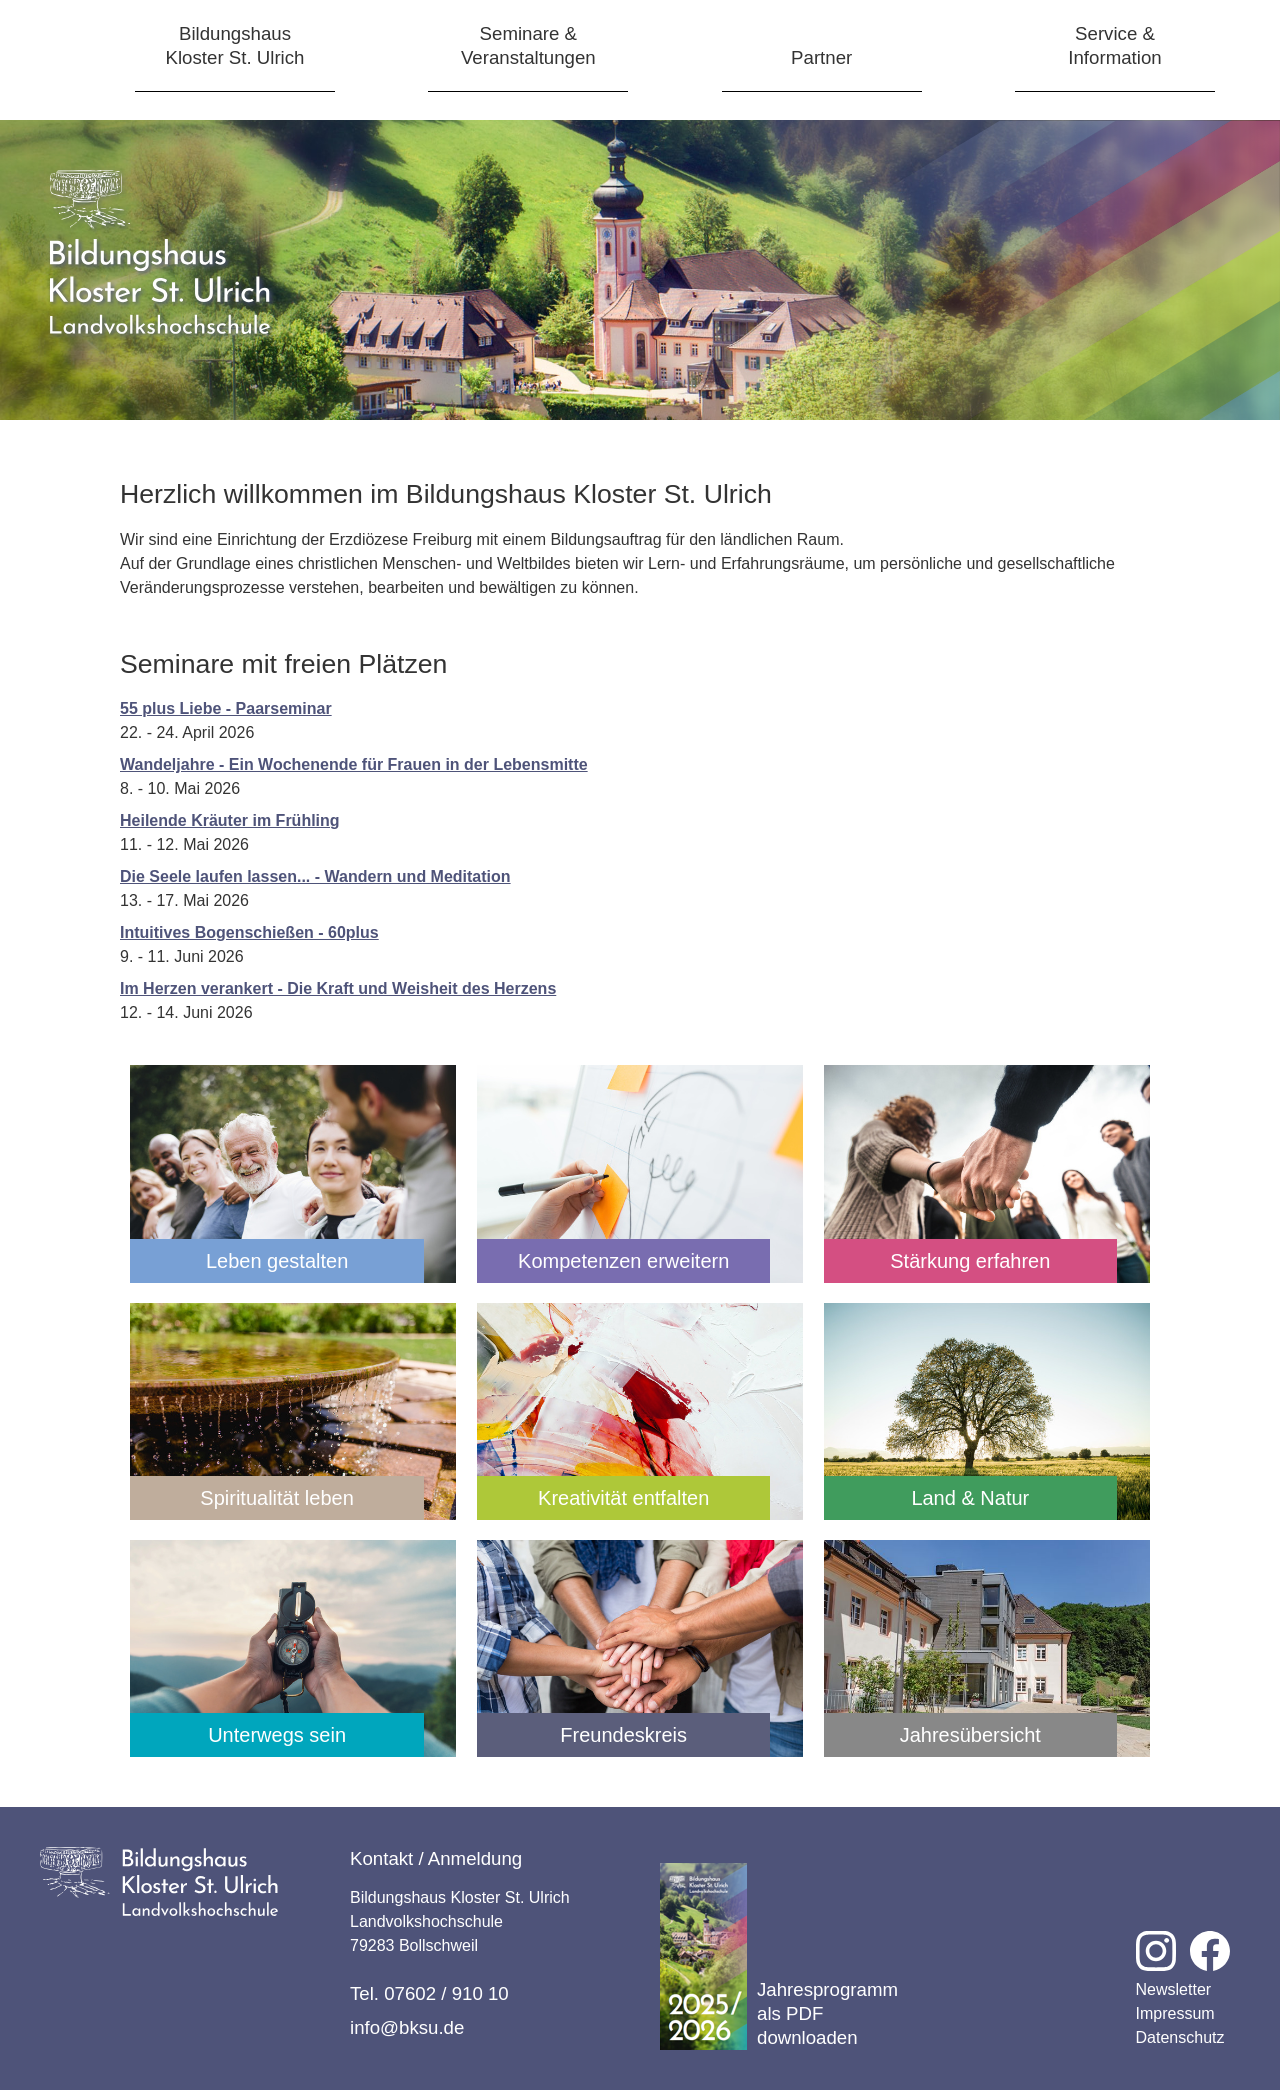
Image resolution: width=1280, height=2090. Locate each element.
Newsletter (1174, 1989)
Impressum (1175, 2013)
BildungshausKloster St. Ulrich (235, 45)
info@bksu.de (407, 2027)
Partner (821, 57)
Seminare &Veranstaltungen (528, 45)
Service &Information (1114, 45)
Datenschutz (1180, 2037)
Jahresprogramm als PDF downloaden (779, 1956)
